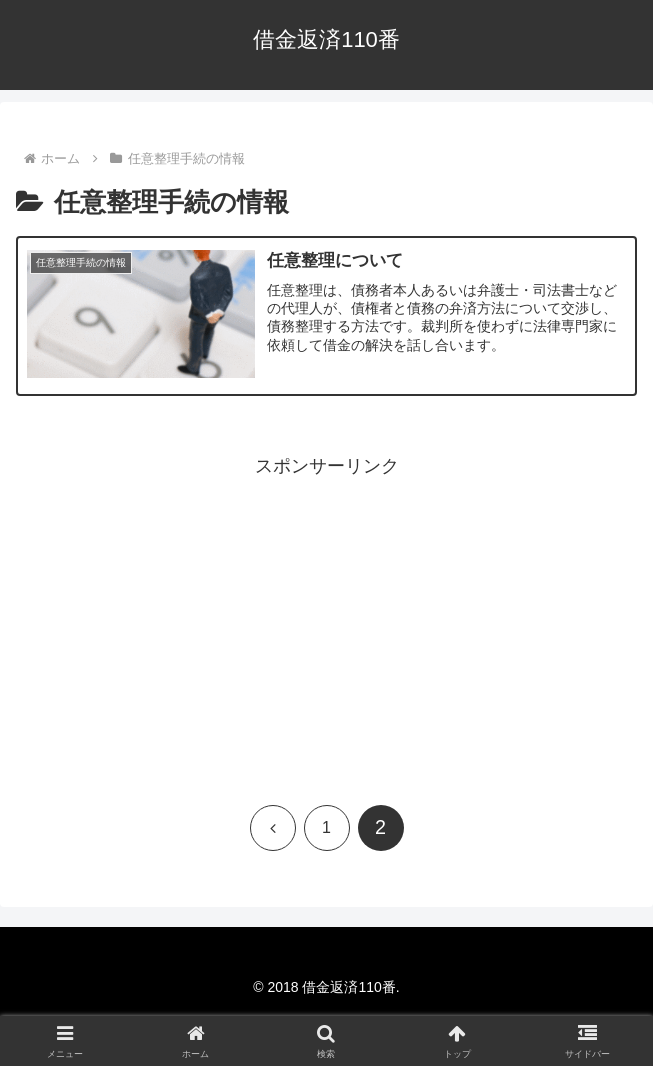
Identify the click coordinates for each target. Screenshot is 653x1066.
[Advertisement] (326, 623)
